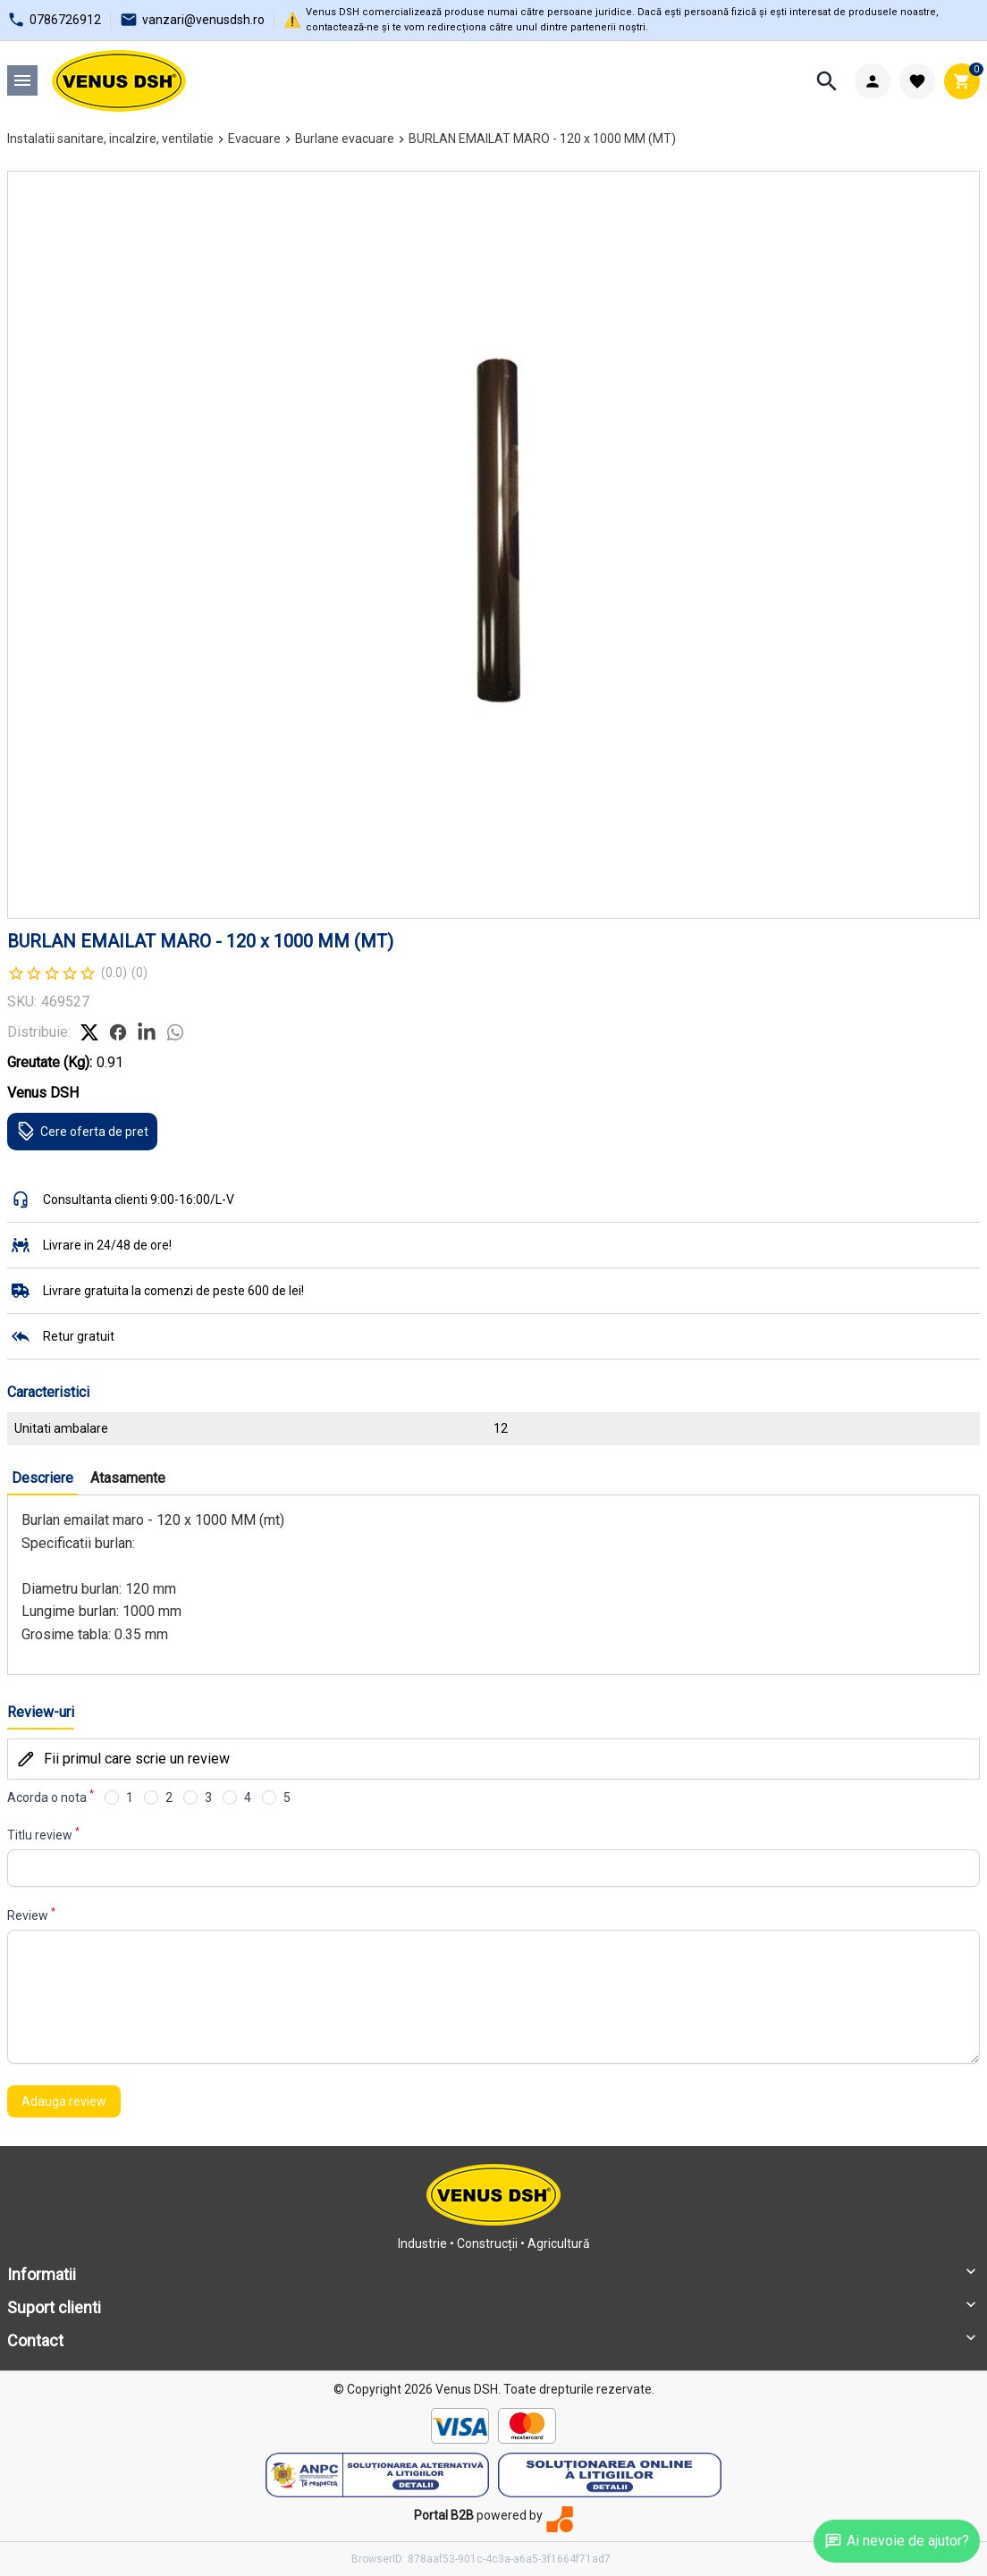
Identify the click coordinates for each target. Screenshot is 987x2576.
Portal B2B (444, 2515)
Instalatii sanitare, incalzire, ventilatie (110, 138)
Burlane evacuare (344, 138)
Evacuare (254, 138)
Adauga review (63, 2101)
